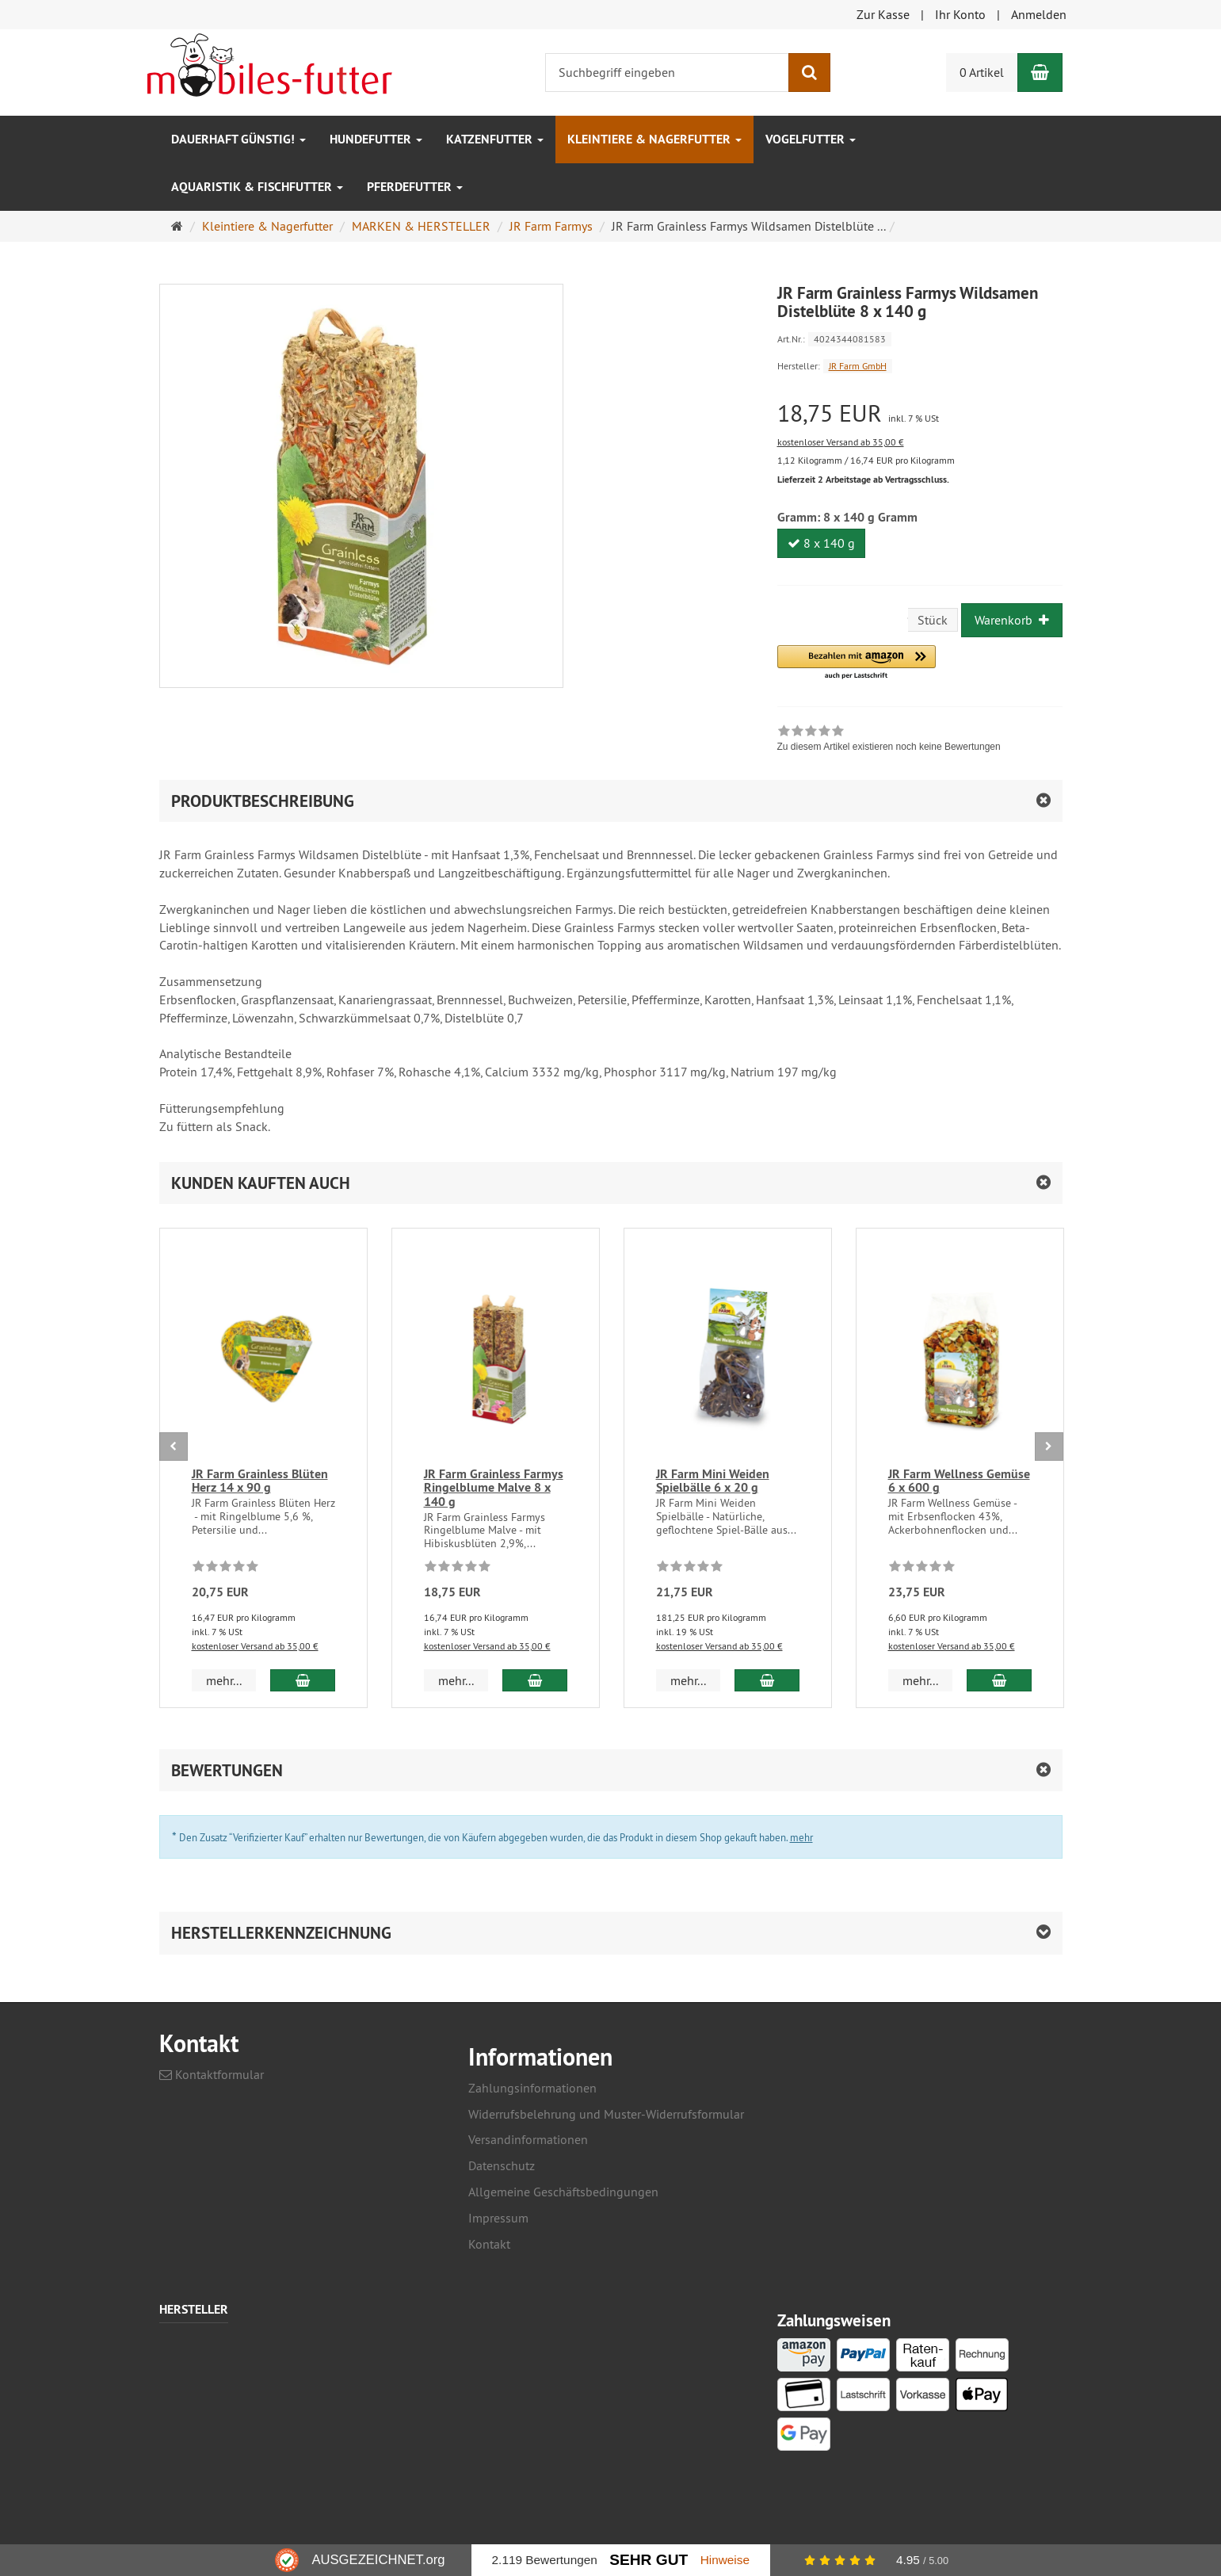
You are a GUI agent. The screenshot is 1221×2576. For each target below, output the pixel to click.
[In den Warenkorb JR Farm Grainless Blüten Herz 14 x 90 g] (302, 1680)
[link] (889, 740)
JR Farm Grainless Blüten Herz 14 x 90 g (260, 1481)
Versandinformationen (528, 2139)
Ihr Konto (960, 14)
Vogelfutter (810, 139)
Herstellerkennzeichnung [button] (281, 1932)
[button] (856, 663)
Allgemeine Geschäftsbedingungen (563, 2192)
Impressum (498, 2218)
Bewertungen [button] (227, 1770)
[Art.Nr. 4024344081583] (920, 338)
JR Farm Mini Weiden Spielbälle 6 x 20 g (712, 1481)
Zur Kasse (883, 14)
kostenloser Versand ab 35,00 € (840, 442)
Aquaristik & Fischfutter (257, 186)
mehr (801, 1837)
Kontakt (489, 2244)
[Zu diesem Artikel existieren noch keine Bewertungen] (225, 1568)
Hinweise (725, 2559)
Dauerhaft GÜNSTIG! (238, 139)
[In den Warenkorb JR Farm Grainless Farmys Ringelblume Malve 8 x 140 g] (534, 1680)
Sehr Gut (648, 2559)
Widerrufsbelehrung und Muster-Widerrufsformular (606, 2114)
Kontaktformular (211, 2074)
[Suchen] (809, 72)
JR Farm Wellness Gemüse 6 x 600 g (959, 1481)
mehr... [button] (224, 1680)
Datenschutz (501, 2165)
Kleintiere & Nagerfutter (654, 139)
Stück (933, 620)
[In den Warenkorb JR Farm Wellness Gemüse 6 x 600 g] (999, 1680)
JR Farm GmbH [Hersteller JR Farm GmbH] (858, 366)
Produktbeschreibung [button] (262, 801)
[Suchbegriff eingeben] (667, 72)
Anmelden (1038, 14)
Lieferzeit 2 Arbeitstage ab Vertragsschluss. (863, 479)
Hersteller (193, 2310)
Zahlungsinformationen (532, 2088)
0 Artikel (982, 72)
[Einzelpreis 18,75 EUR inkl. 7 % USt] (920, 413)
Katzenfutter (495, 139)
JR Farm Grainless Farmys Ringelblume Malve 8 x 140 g (493, 1488)
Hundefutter (376, 139)
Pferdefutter (415, 186)
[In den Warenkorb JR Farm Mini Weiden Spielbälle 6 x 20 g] (767, 1680)
